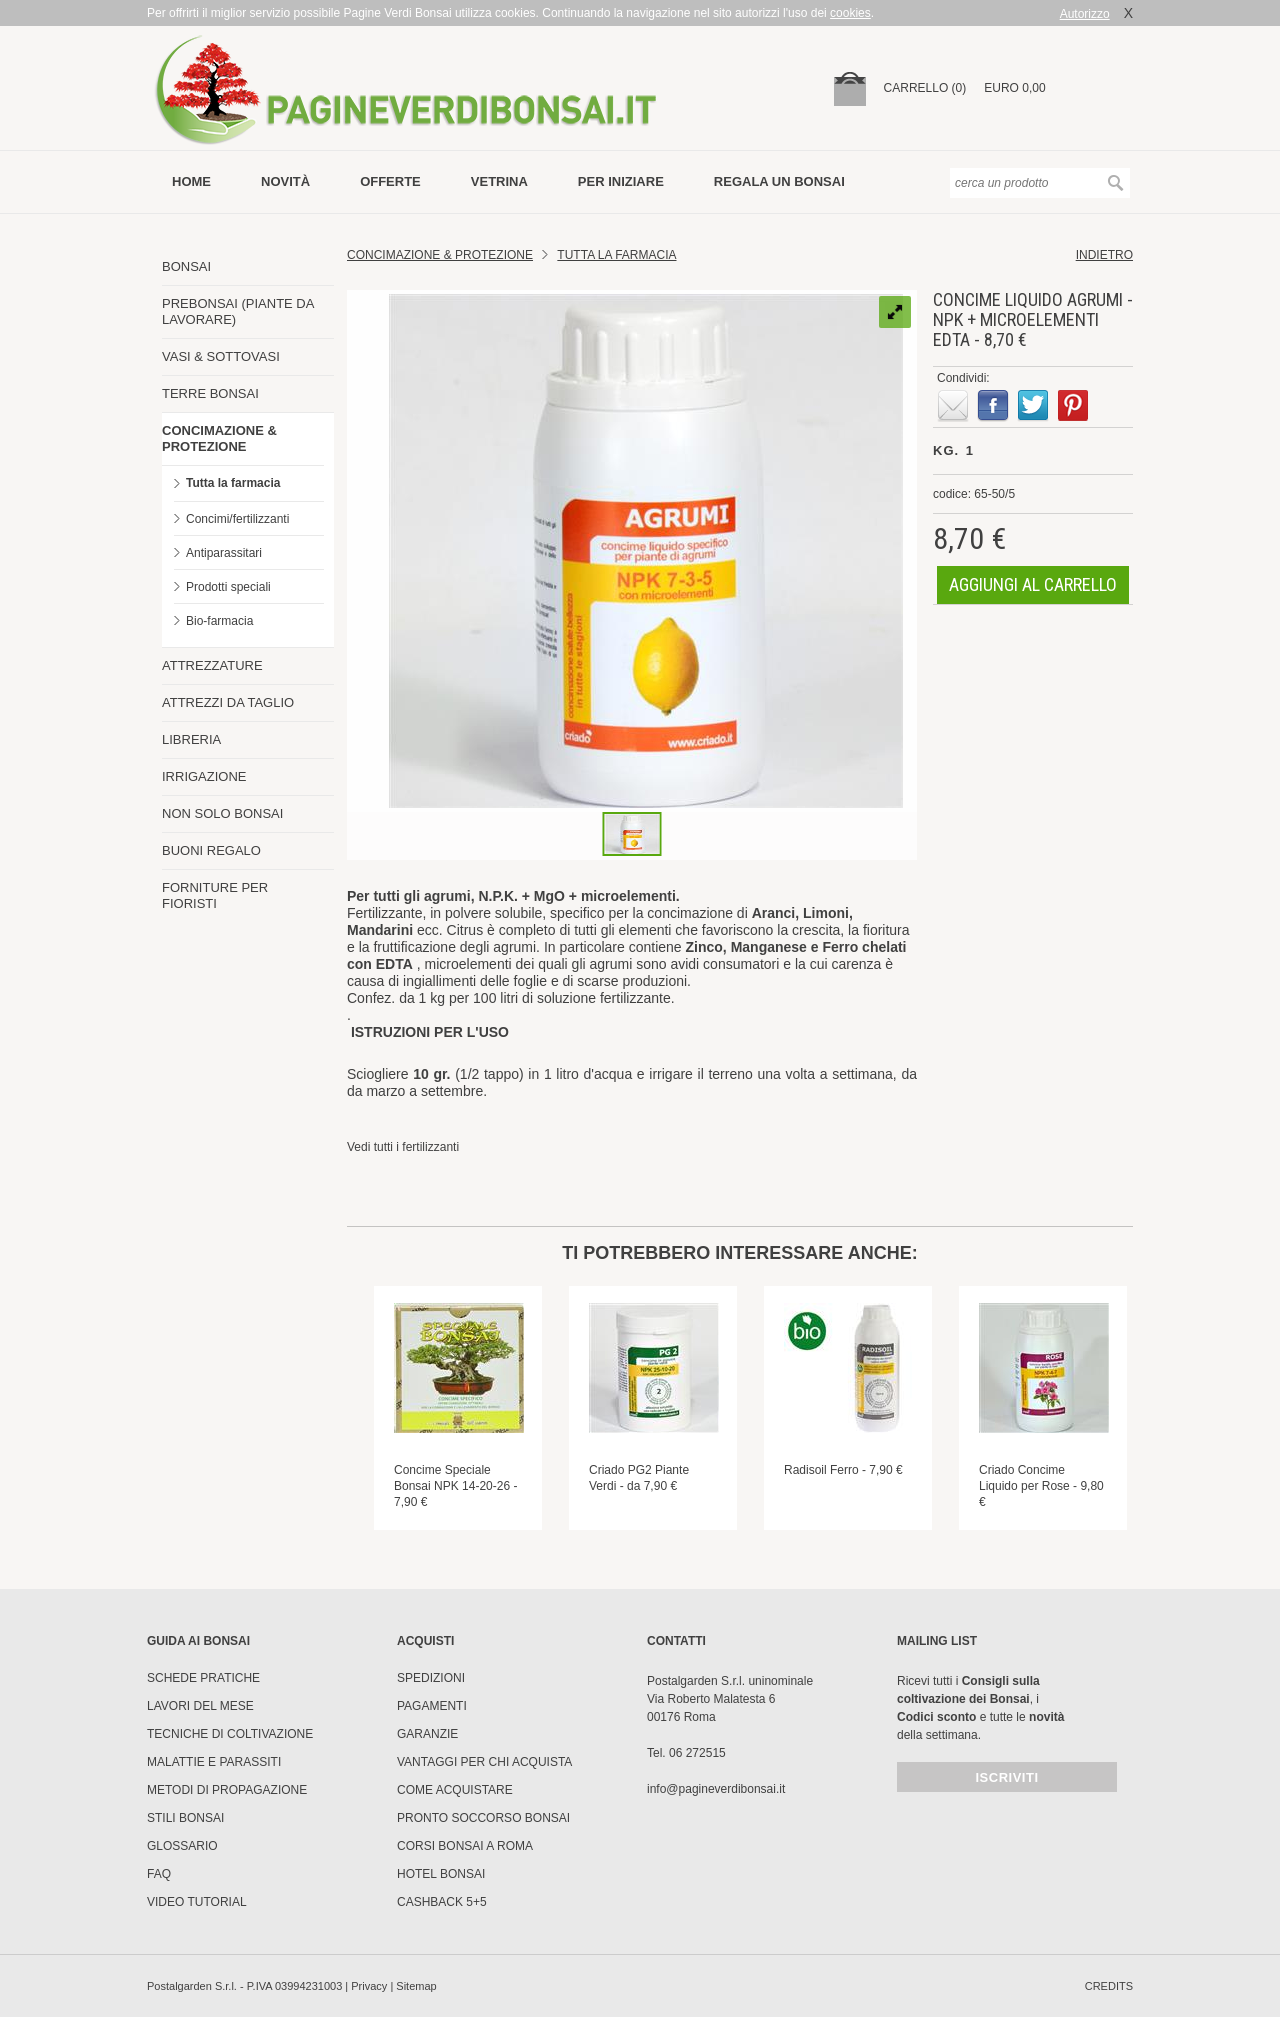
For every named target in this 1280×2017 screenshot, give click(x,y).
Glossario (182, 1846)
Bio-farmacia (219, 621)
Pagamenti (432, 1706)
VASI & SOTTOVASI (221, 356)
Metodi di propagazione (227, 1790)
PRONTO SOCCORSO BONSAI (483, 1818)
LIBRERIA (191, 739)
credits (1109, 1986)
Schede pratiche (203, 1678)
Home (191, 181)
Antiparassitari (224, 553)
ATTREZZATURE (212, 665)
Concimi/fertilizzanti (237, 519)
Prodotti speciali (228, 587)
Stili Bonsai (185, 1818)
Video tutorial (197, 1902)
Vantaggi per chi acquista (484, 1762)
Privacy (369, 1986)
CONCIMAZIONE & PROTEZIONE (219, 438)
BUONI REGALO (211, 850)
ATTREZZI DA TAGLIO (228, 702)
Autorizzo (1085, 14)
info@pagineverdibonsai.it (716, 1789)
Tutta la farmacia (233, 483)
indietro (1104, 255)
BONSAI (186, 266)
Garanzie (427, 1734)
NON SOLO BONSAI (222, 813)
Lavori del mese (200, 1706)
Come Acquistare (455, 1790)
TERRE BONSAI (210, 393)
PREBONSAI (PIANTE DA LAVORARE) (238, 311)
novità (285, 181)
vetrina (499, 181)
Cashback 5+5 (442, 1902)
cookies (850, 13)
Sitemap (416, 1986)
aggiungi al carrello (1033, 584)
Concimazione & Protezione (440, 255)
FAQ (159, 1874)
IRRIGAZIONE (204, 776)
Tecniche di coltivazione (230, 1734)
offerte (390, 181)
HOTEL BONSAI (441, 1874)
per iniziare (621, 181)
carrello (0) (925, 88)
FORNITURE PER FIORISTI (215, 895)
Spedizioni (431, 1678)
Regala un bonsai (779, 181)
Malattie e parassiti (214, 1762)
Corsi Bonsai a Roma (465, 1846)
